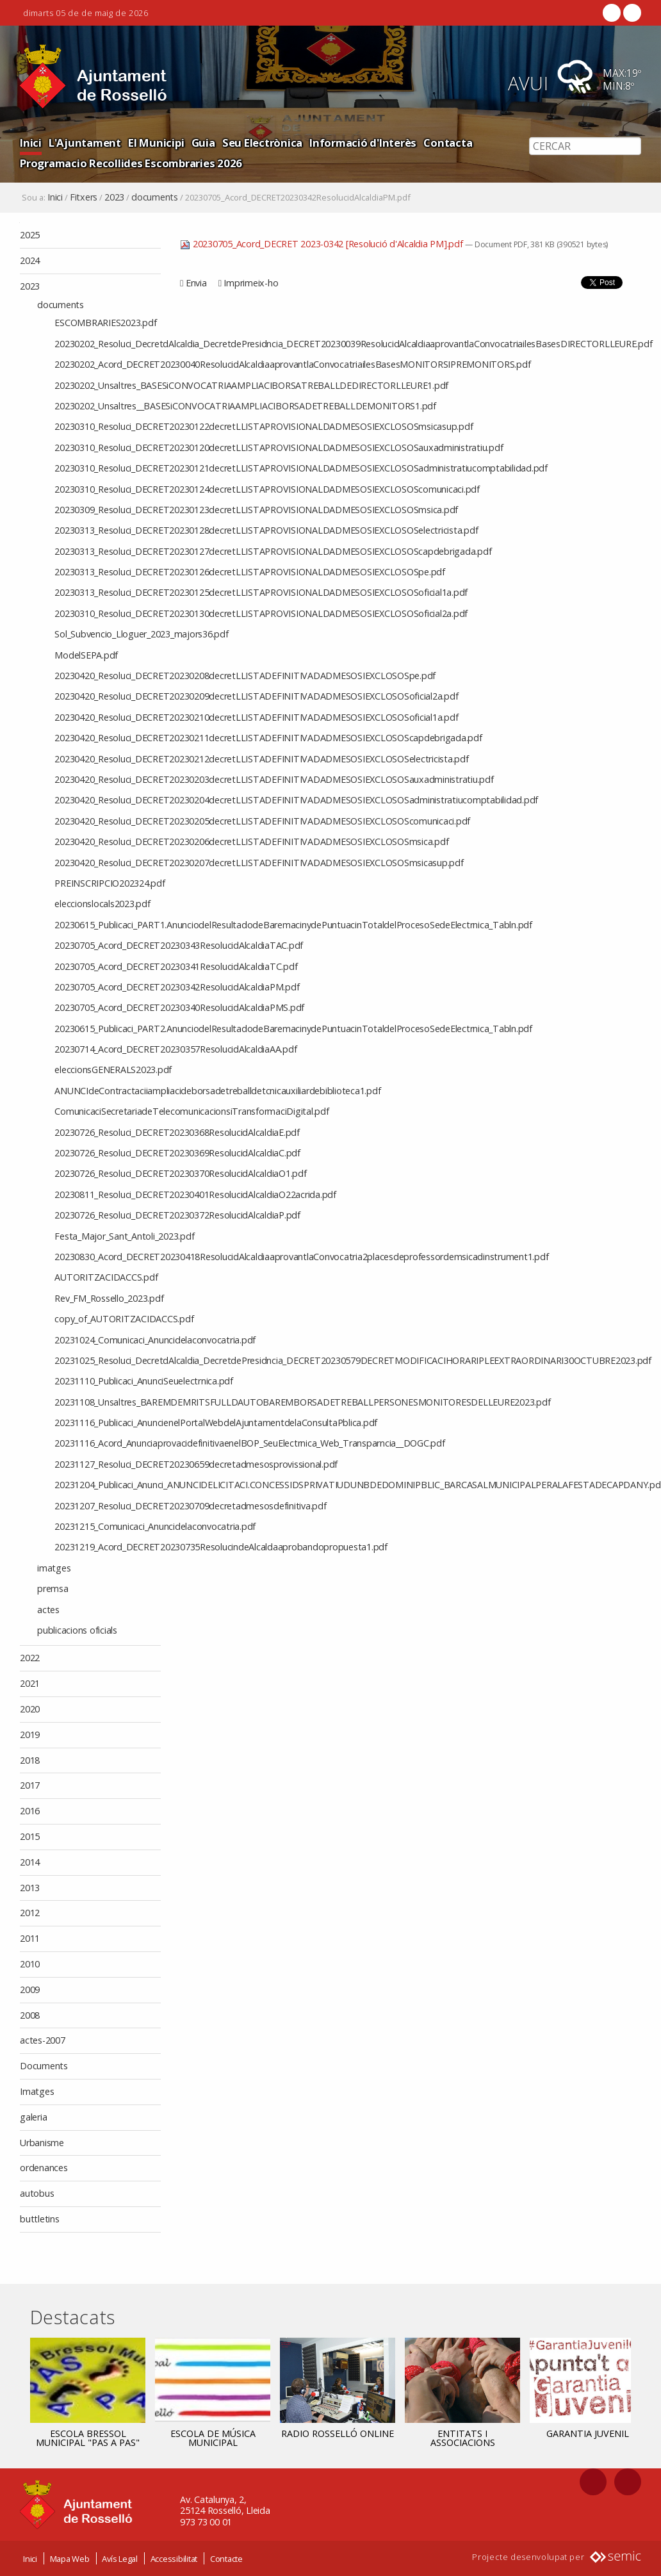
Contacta (447, 142)
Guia (203, 142)
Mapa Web (70, 2558)
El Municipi (156, 142)
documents (154, 197)
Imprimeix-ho (251, 283)
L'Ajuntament (85, 142)
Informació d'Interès (362, 142)
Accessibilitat (174, 2558)
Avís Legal (120, 2558)
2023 (114, 197)
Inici (31, 142)
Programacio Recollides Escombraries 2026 (131, 163)
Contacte (226, 2558)
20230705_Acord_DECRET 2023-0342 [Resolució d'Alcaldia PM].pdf (322, 244)
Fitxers (83, 197)
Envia (196, 283)
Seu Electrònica (262, 142)
